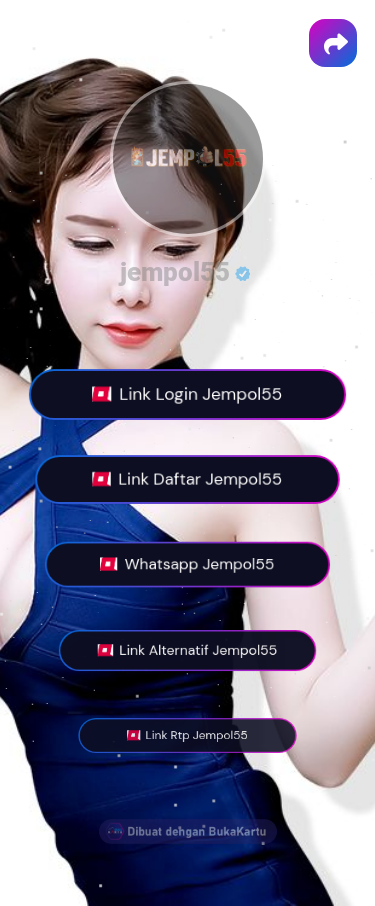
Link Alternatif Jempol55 (187, 650)
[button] (333, 43)
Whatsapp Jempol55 (187, 565)
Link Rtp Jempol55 (188, 735)
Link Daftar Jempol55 (188, 480)
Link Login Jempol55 (188, 394)
